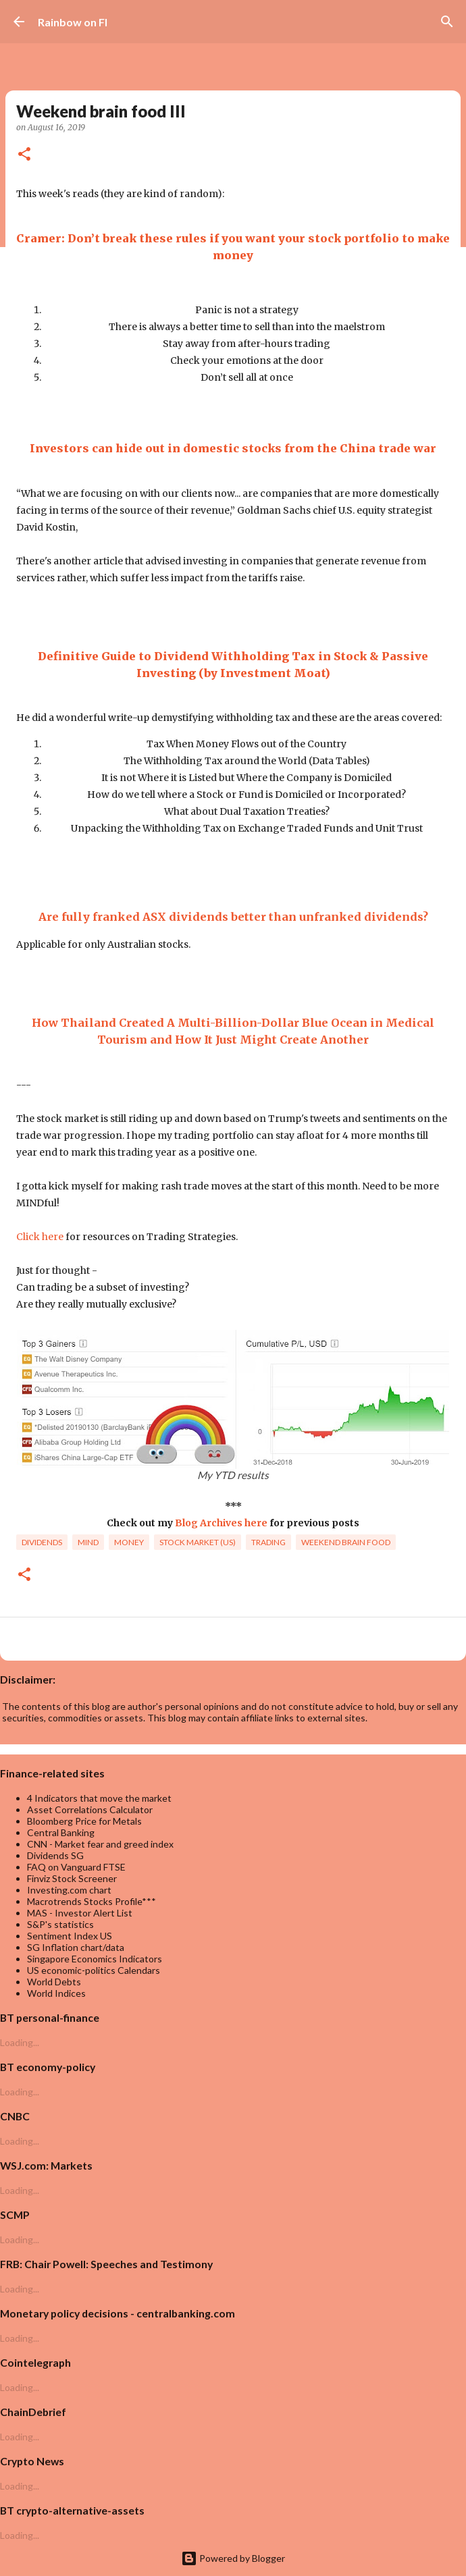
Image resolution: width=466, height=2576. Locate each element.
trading (268, 1542)
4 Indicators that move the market (99, 1798)
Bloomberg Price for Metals (84, 1821)
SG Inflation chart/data (75, 1947)
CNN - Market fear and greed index (100, 1844)
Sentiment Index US (69, 1935)
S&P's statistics (60, 1924)
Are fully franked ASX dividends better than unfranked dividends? (233, 916)
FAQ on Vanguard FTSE (76, 1867)
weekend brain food (345, 1542)
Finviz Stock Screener (72, 1878)
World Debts (54, 1981)
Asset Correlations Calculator (90, 1809)
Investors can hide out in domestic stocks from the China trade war (233, 448)
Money (129, 1542)
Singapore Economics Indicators (94, 1958)
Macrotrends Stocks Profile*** (91, 1901)
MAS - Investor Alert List (79, 1912)
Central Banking (61, 1832)
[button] (24, 155)
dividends (42, 1542)
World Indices (56, 1993)
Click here (39, 1237)
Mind (88, 1542)
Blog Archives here (221, 1523)
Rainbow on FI (72, 22)
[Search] (447, 21)
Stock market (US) (197, 1542)
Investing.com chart (69, 1890)
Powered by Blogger (233, 2558)
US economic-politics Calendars (93, 1970)
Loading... (19, 2042)
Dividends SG (55, 1855)
